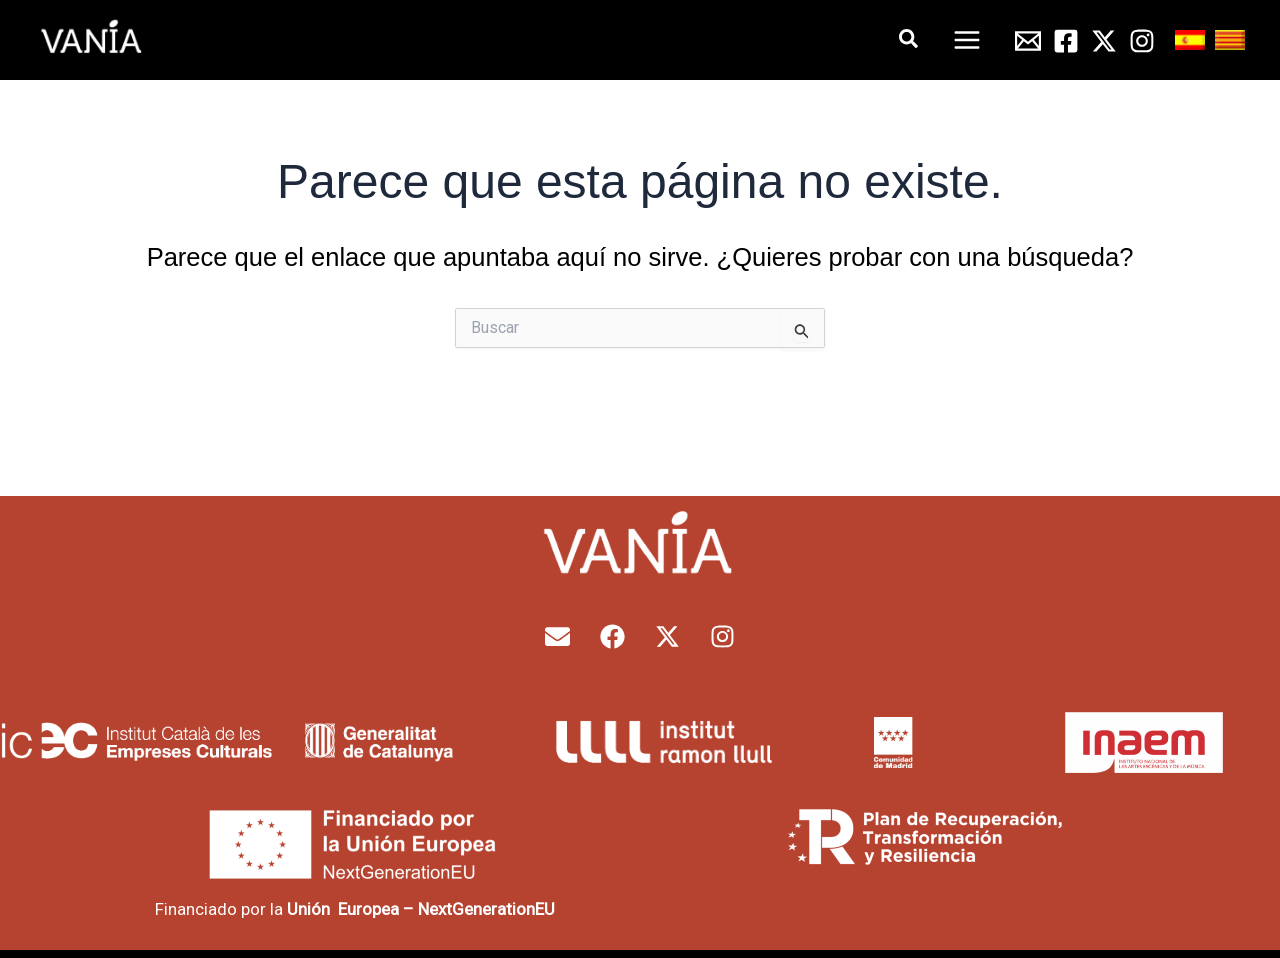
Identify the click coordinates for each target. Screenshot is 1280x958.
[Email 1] (1028, 41)
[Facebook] (1066, 41)
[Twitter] (1104, 41)
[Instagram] (1142, 41)
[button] (909, 39)
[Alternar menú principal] (968, 40)
